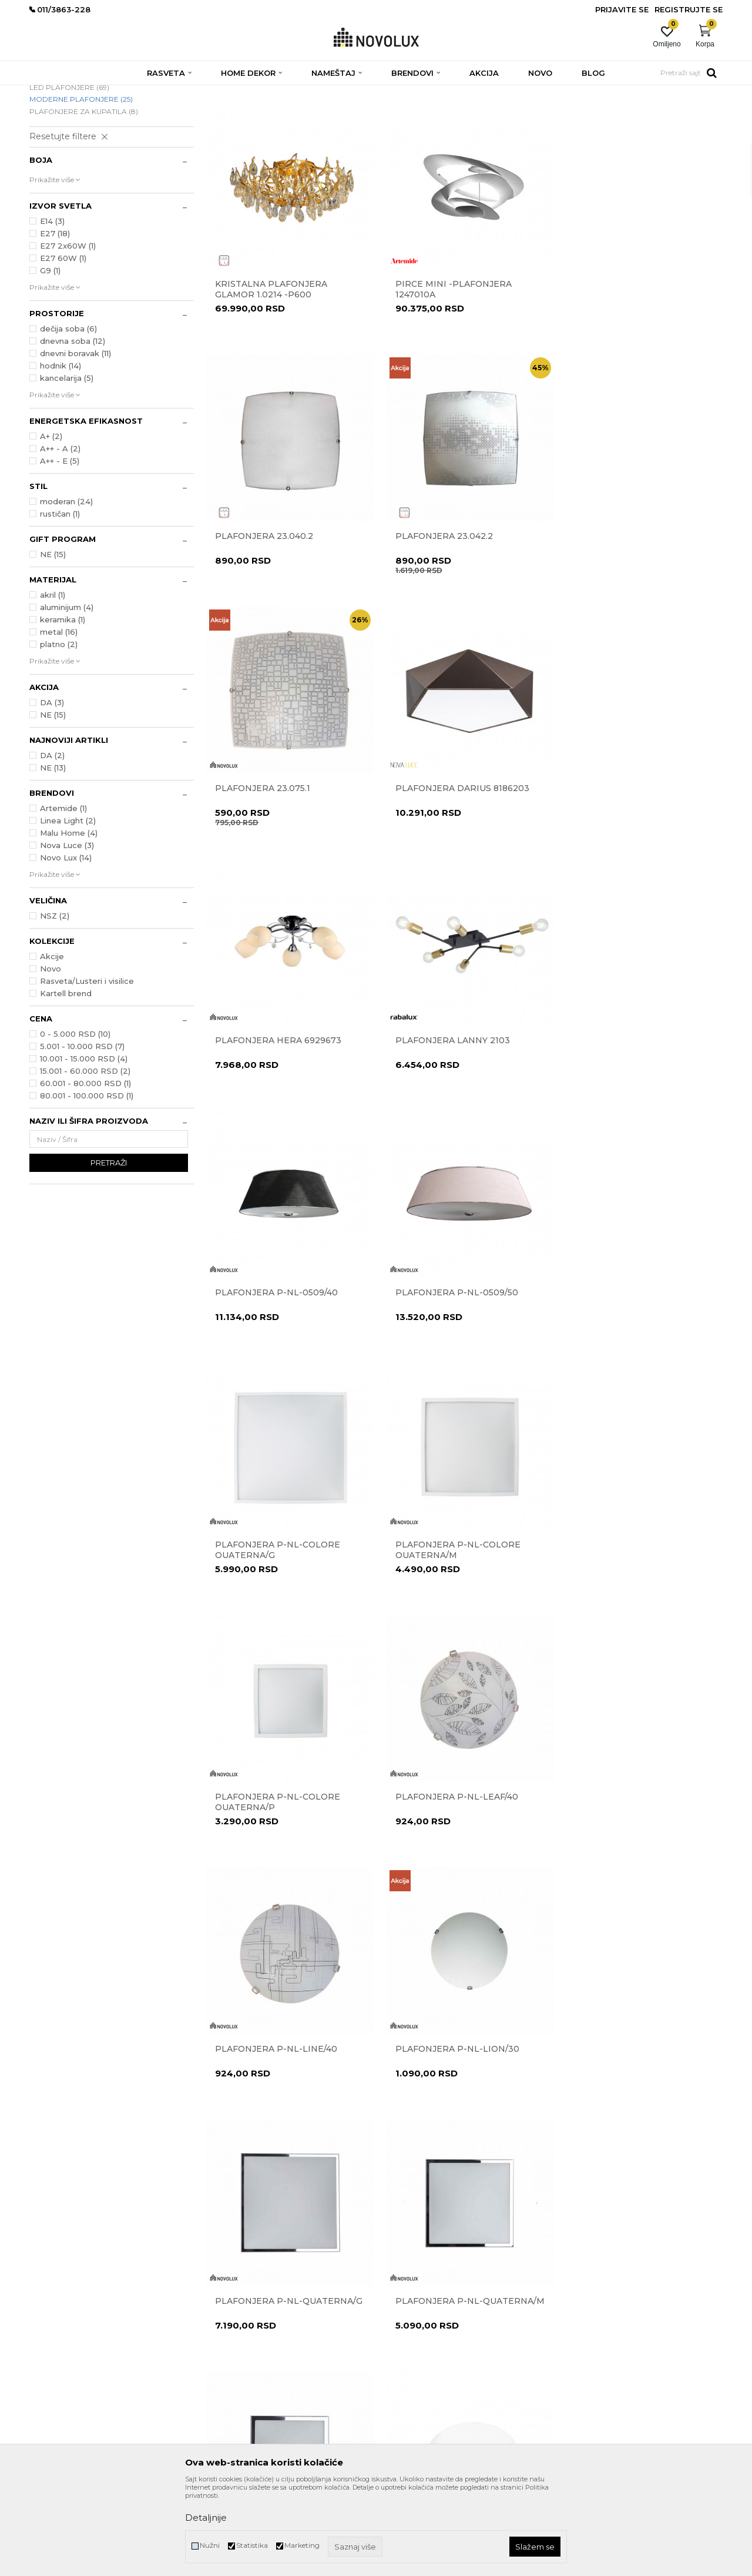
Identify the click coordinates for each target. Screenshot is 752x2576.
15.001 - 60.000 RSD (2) (85, 1156)
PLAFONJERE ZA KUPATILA (83, 196)
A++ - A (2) (60, 533)
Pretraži (108, 1247)
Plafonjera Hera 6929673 (278, 861)
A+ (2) (51, 521)
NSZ (54, 1001)
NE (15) (53, 639)
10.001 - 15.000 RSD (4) (83, 1143)
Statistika (252, 2545)
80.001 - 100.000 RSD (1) (86, 1180)
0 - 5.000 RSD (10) (75, 1119)
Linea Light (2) (68, 905)
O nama (220, 2281)
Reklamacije (402, 2314)
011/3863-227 (51, 2324)
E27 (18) (55, 318)
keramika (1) (62, 704)
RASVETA (133, 92)
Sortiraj (467, 111)
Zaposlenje (223, 2331)
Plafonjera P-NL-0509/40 (629, 861)
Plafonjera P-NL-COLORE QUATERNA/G (453, 1114)
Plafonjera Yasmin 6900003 (636, 1853)
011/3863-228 (100, 2324)
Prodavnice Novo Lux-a (245, 2314)
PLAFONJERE (183, 92)
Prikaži (588, 111)
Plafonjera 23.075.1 (438, 613)
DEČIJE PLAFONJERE (72, 148)
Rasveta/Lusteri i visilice (87, 1066)
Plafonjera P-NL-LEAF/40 (452, 1357)
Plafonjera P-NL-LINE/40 (629, 1357)
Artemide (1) (63, 893)
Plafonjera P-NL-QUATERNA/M (611, 1610)
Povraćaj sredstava (414, 2347)
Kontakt (219, 2298)
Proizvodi (92, 92)
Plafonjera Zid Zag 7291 (275, 2101)
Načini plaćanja (408, 2364)
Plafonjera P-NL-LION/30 (277, 1605)
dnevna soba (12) (72, 426)
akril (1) (52, 680)
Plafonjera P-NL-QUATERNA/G (435, 1610)
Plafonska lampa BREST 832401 (627, 2106)
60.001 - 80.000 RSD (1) (85, 1168)
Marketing (302, 2545)
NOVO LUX (48, 92)
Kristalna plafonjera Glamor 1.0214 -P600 (271, 370)
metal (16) (59, 717)
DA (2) (52, 840)
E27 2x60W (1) (68, 331)
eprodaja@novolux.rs (65, 2340)
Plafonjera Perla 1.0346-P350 (453, 1858)
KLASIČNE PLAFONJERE (77, 160)
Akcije (52, 1041)
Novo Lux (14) (66, 942)
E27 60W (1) (63, 343)
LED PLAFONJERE (69, 172)
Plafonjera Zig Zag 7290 (452, 2101)
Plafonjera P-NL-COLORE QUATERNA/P (277, 1362)
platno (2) (59, 729)
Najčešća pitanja (410, 2430)
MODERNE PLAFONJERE (81, 184)
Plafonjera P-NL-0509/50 (276, 1109)
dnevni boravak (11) (75, 438)
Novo (50, 1053)
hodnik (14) (60, 450)
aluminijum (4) (66, 692)
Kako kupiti (401, 2380)
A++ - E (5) (59, 546)
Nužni (210, 2545)
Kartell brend (66, 1078)
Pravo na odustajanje (418, 2331)
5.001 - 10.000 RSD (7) (82, 1131)
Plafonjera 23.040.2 (617, 365)
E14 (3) (52, 306)
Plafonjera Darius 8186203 (634, 613)
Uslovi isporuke (407, 2397)
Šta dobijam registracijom (425, 2413)
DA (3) (52, 787)
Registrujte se (688, 9)
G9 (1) (50, 355)
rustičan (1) (60, 599)
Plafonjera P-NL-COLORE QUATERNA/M (630, 1114)
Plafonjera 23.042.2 (264, 613)
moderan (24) (66, 586)
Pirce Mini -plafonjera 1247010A (449, 370)
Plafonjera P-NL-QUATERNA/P (259, 1858)
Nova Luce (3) (67, 930)
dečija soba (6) (68, 413)
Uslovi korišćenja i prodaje (425, 2281)
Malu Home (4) (69, 918)
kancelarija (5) (66, 463)
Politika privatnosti (414, 2298)
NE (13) (53, 852)
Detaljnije (206, 2517)
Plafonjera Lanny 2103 (448, 861)
